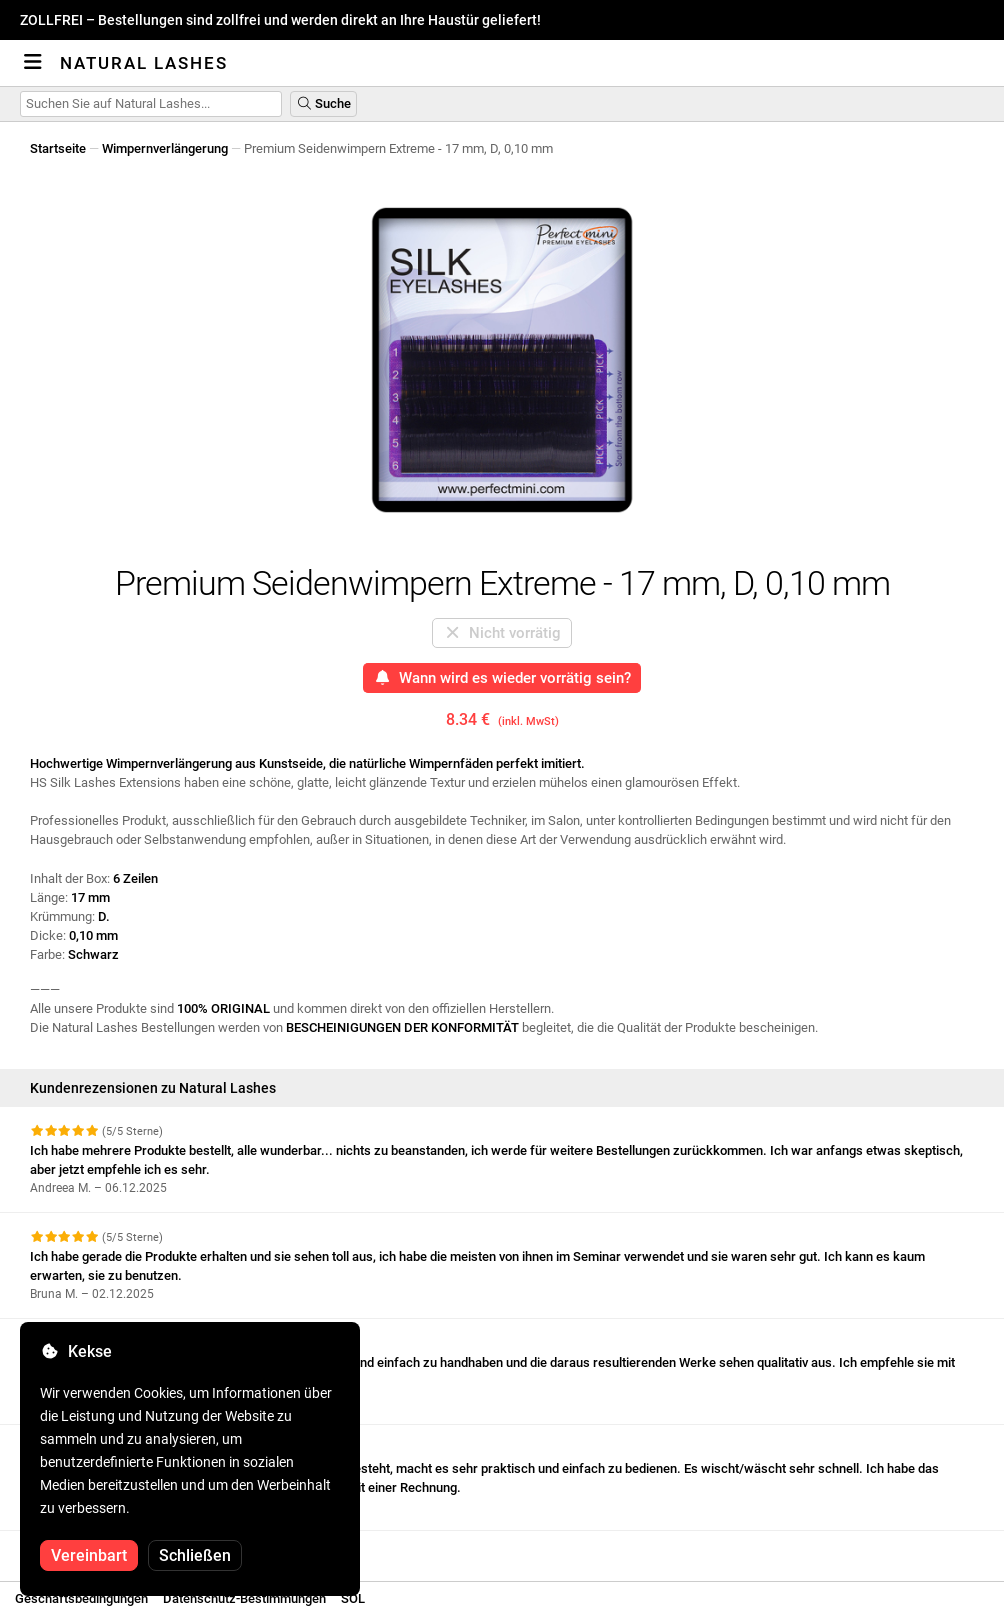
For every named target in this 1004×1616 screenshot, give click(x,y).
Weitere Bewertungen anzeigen (130, 1548)
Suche (323, 103)
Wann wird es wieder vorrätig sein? (502, 678)
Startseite (58, 148)
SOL (353, 1598)
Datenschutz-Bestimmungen (244, 1598)
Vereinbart (89, 1555)
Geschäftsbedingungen (81, 1598)
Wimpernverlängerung (165, 148)
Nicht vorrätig (502, 633)
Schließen (195, 1555)
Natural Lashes (144, 63)
